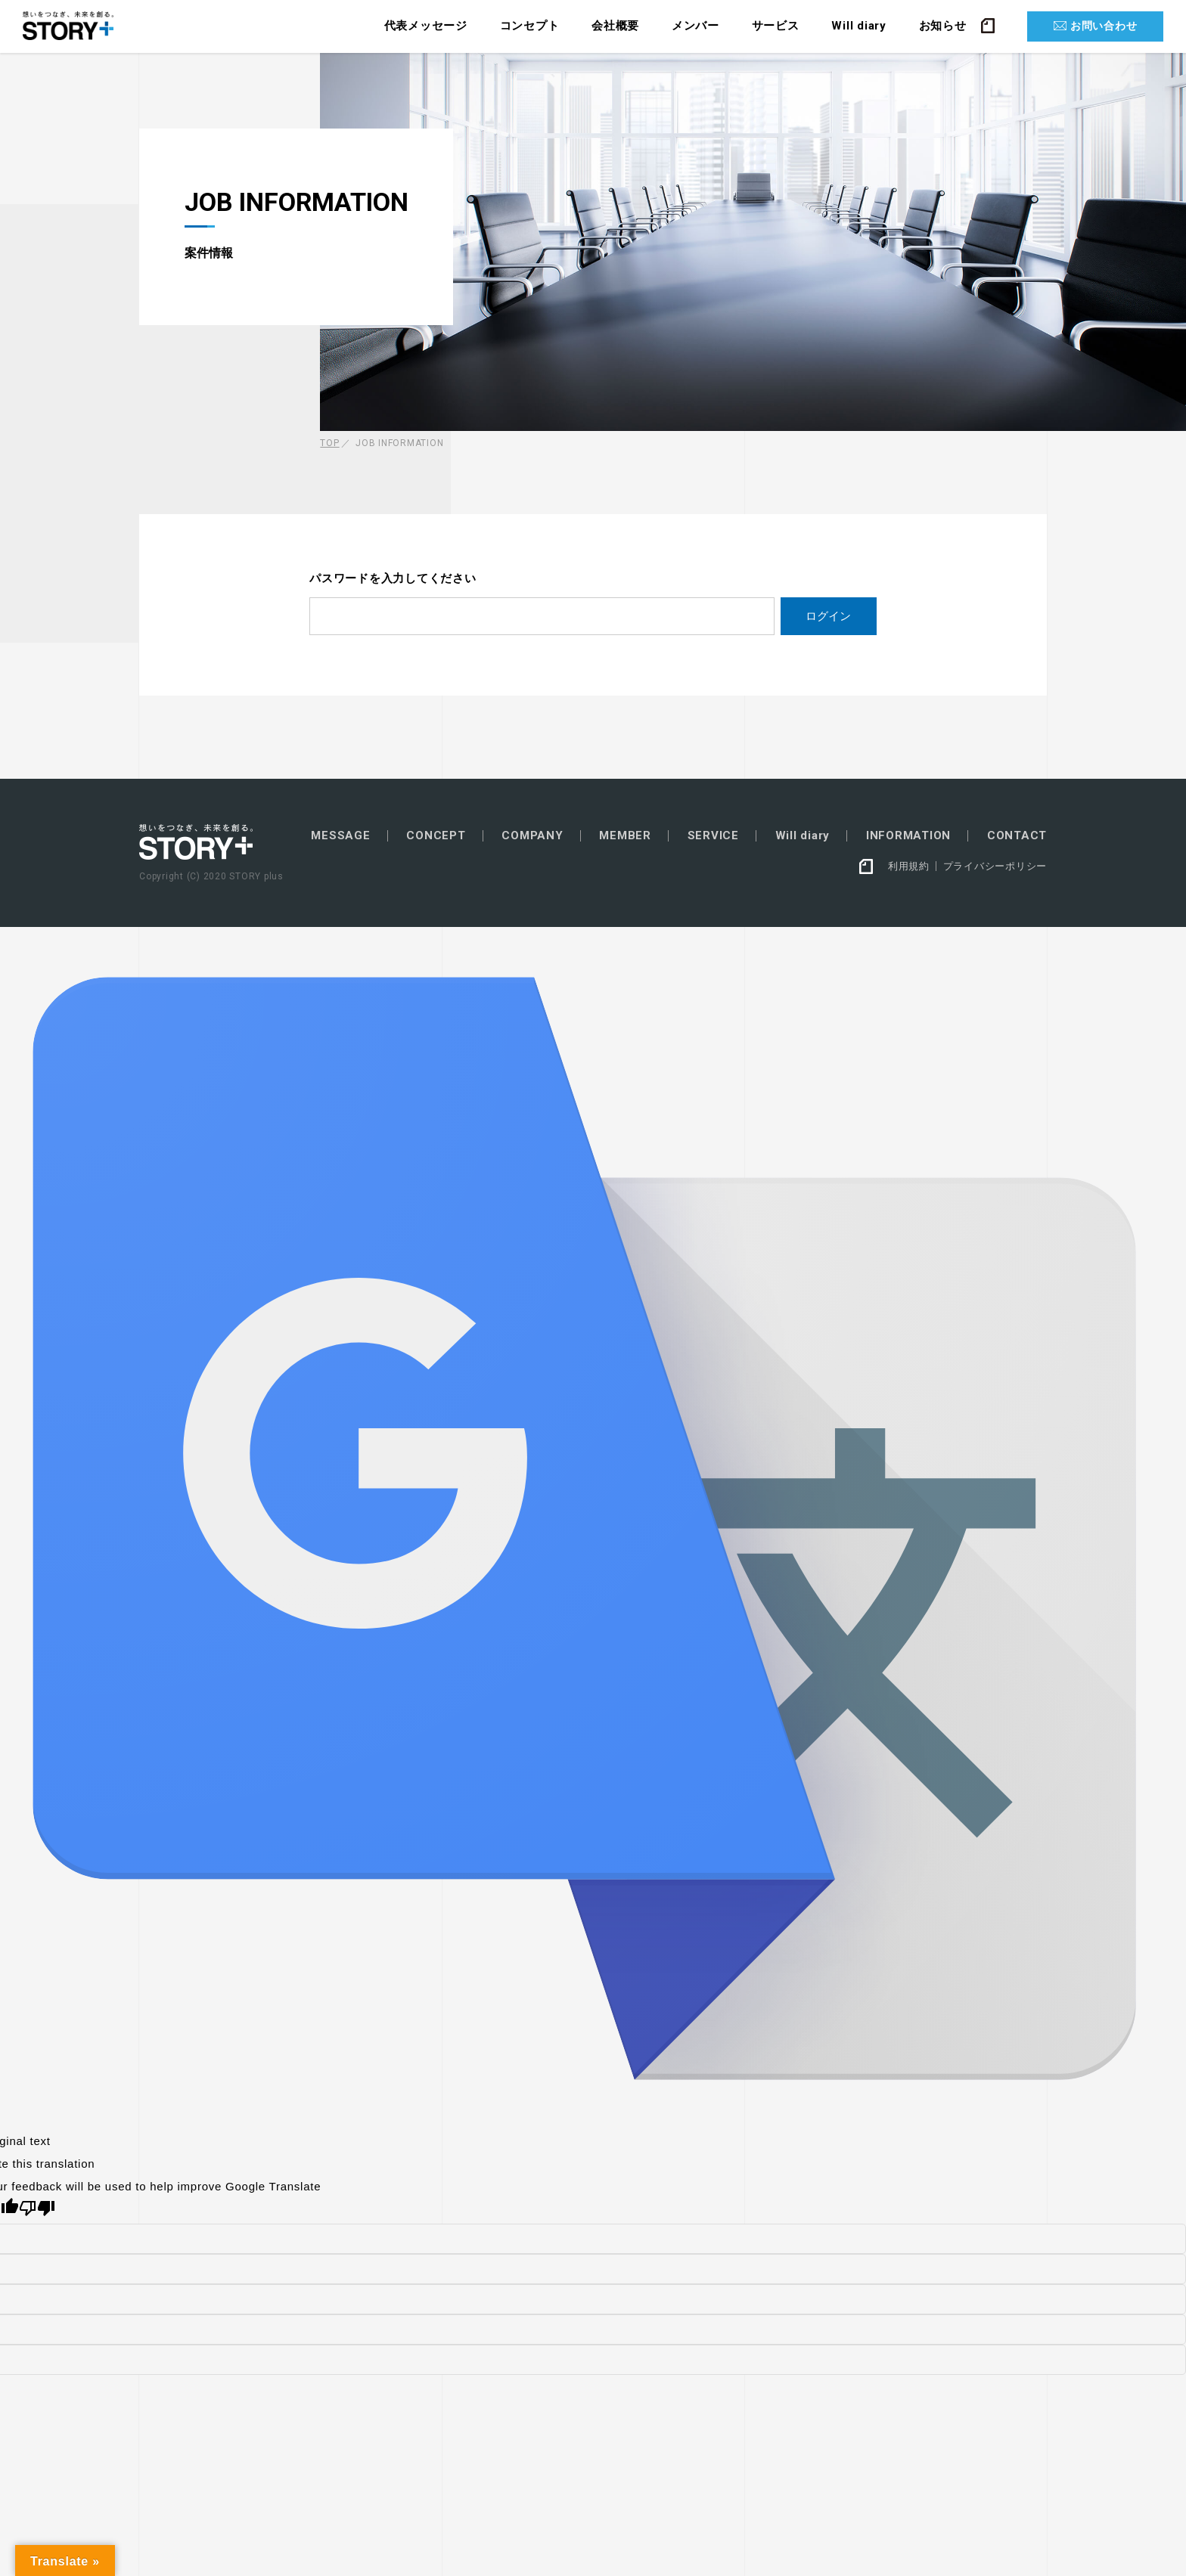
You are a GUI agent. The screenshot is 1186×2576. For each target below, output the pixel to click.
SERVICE (713, 836)
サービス (775, 26)
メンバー (695, 26)
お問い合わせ (1104, 26)
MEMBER (625, 836)
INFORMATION (908, 836)
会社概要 (615, 26)
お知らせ (943, 26)
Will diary (858, 26)
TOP (329, 443)
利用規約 (909, 866)
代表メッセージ (425, 26)
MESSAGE (340, 836)
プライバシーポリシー (995, 866)
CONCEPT (435, 836)
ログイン (828, 615)
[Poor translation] (37, 2208)
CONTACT (1017, 836)
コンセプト (530, 26)
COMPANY (532, 836)
